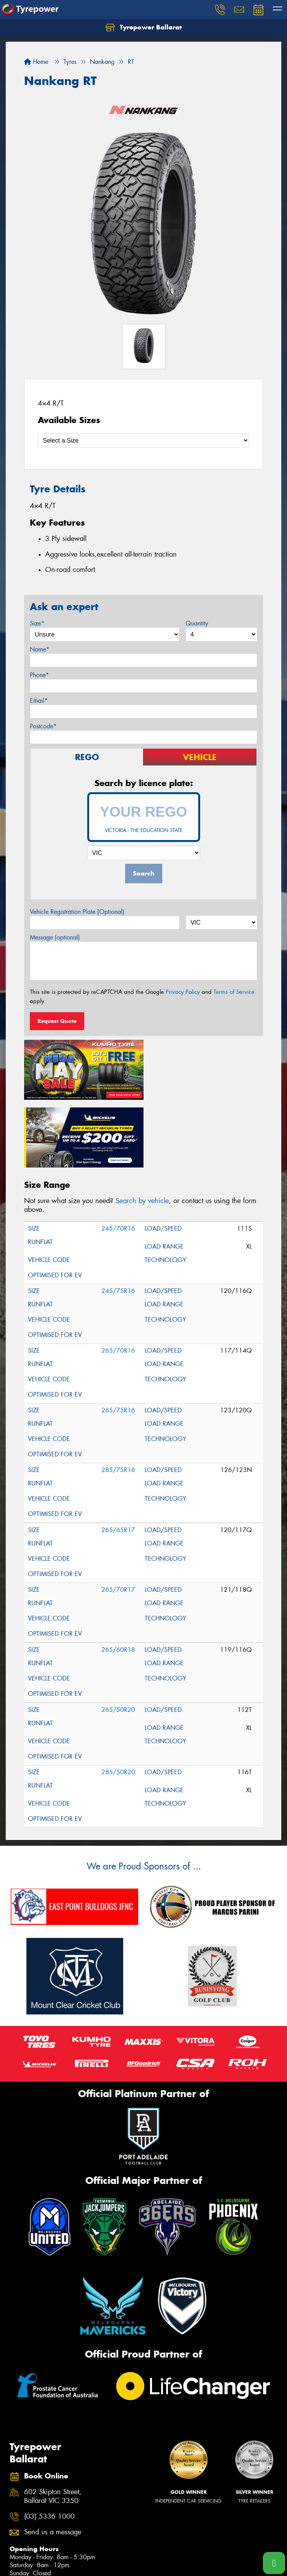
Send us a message (52, 2463)
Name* (39, 649)
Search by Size (29, 2557)
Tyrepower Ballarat (144, 27)
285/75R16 (118, 1401)
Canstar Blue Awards (170, 2547)
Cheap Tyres (159, 2567)
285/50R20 (118, 1703)
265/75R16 (118, 1341)
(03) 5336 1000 (49, 2447)
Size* (37, 623)
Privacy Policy (183, 992)
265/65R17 (118, 1461)
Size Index (156, 2537)
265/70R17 (118, 1520)
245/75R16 (118, 1222)
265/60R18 (118, 1580)
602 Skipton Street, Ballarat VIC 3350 (53, 2427)
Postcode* (43, 726)
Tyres (18, 2537)
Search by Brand (31, 2567)
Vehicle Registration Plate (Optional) (77, 912)
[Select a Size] (143, 440)
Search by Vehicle (33, 2547)
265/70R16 (118, 1281)
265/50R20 (118, 1640)
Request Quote (57, 1021)
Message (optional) (55, 937)
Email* (39, 701)
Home (36, 62)
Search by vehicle (142, 1132)
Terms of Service (234, 992)
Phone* (39, 675)
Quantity (197, 623)
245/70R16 (118, 1159)
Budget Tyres (159, 2557)
